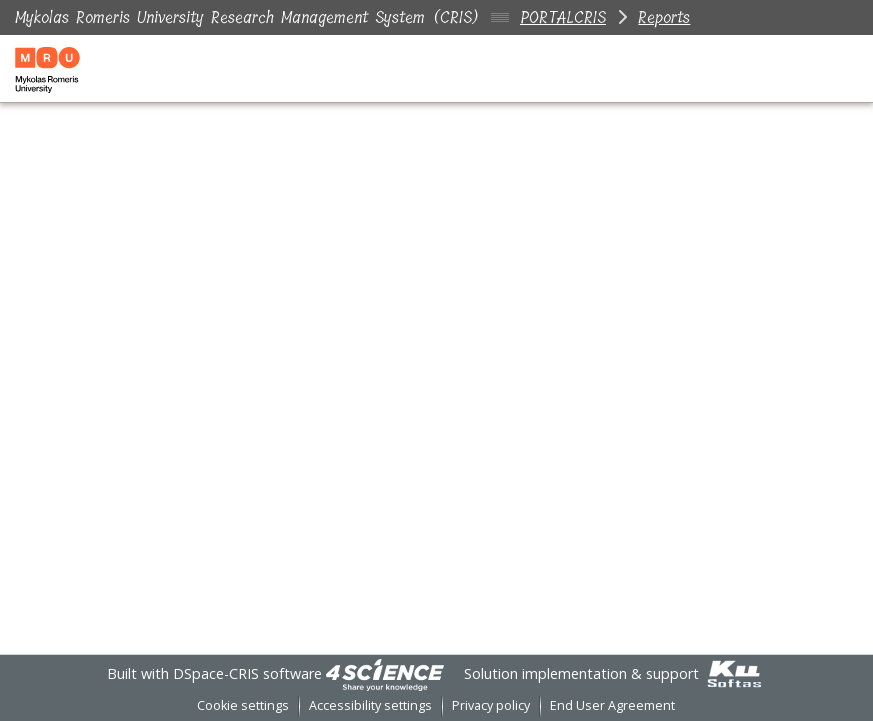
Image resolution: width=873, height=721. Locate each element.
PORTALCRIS (563, 17)
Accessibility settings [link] (370, 705)
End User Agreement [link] (612, 705)
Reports (664, 17)
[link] (385, 673)
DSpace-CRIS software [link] (247, 673)
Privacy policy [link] (491, 705)
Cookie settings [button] (243, 705)
